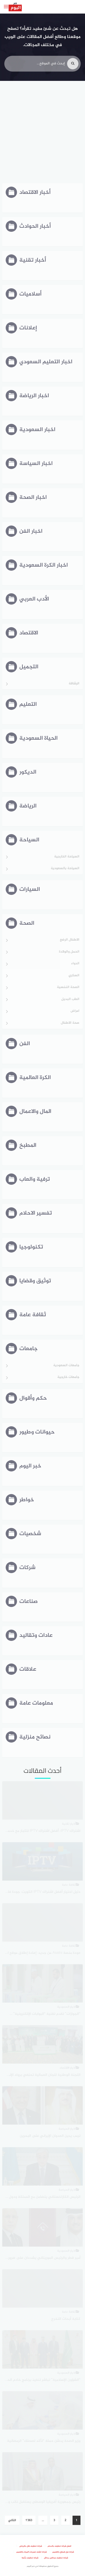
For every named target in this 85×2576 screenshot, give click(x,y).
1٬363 (29, 2520)
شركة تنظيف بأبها (30, 2558)
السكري (73, 975)
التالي (12, 2520)
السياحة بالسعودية (65, 868)
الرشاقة (74, 683)
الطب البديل (70, 999)
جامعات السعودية (66, 1365)
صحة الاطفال (70, 1023)
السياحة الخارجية (66, 856)
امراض (74, 1011)
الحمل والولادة (69, 952)
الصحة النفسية (68, 987)
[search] (72, 69)
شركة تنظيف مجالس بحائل (56, 2558)
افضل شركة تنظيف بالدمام (59, 2546)
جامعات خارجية (68, 1377)
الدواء (75, 963)
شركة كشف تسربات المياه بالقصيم (31, 2552)
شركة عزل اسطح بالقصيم (63, 2552)
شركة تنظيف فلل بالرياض (30, 2546)
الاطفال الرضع (69, 940)
